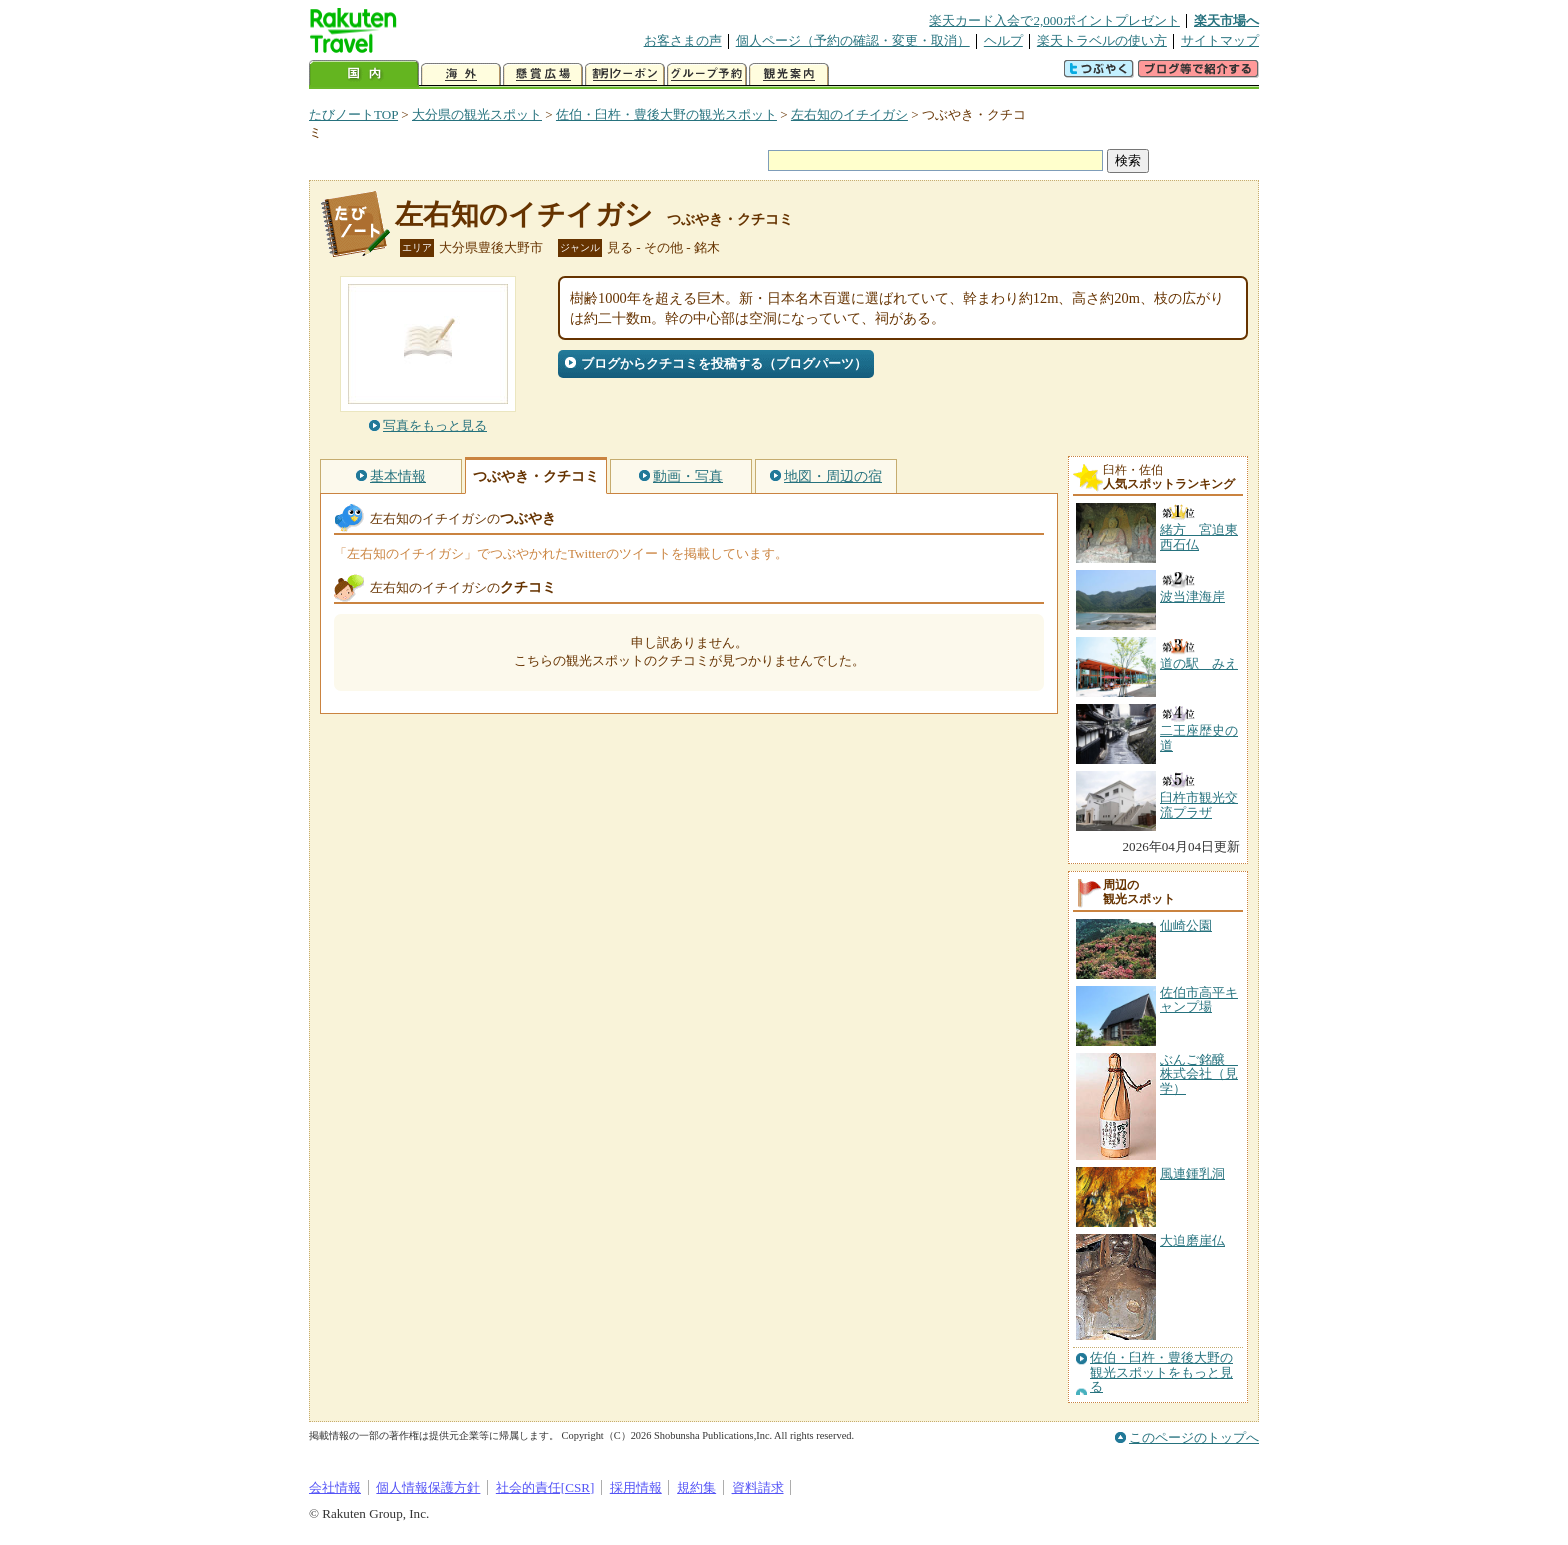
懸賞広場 (543, 74)
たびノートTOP (353, 114)
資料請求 (758, 1487)
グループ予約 (707, 74)
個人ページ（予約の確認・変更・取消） (853, 40)
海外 (461, 74)
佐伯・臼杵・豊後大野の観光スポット (666, 114)
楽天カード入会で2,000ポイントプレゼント (1054, 20)
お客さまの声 (683, 40)
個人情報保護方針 (428, 1487)
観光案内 (789, 74)
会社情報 (335, 1487)
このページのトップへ (1194, 1437)
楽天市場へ (1226, 20)
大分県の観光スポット (477, 114)
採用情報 (636, 1487)
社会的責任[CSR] (545, 1487)
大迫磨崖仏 (1192, 1240)
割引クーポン (625, 74)
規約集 (696, 1487)
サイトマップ (1220, 40)
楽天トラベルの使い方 (1102, 40)
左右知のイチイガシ (849, 114)
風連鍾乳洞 (1192, 1173)
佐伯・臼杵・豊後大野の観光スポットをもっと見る (1161, 1372)
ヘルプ (1003, 40)
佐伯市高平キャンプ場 (1199, 999)
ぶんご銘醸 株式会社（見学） (1199, 1074)
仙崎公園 (1186, 925)
